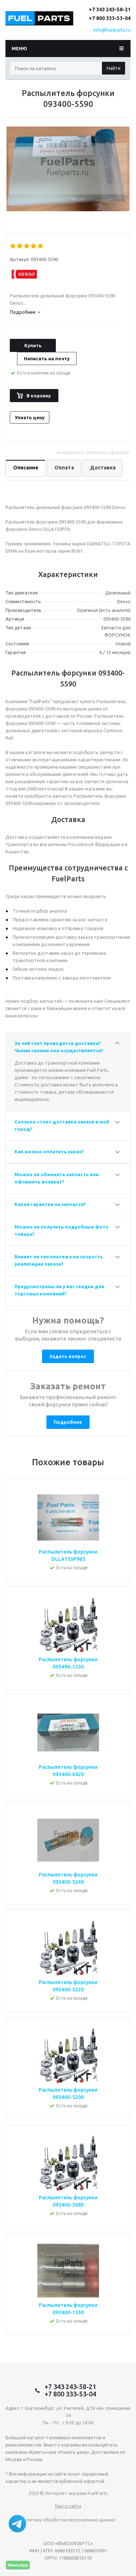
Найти (113, 68)
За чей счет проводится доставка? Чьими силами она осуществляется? (59, 1047)
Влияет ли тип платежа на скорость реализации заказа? (59, 1260)
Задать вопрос (67, 1356)
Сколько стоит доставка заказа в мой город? (62, 1125)
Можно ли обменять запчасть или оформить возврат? (57, 1178)
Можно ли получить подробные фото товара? (62, 1230)
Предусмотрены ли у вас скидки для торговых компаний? (59, 1290)
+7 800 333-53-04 (110, 18)
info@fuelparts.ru (112, 29)
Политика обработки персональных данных (68, 2519)
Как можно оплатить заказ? (49, 1151)
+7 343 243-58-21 (110, 9)
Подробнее (68, 1422)
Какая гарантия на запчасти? (50, 1204)
